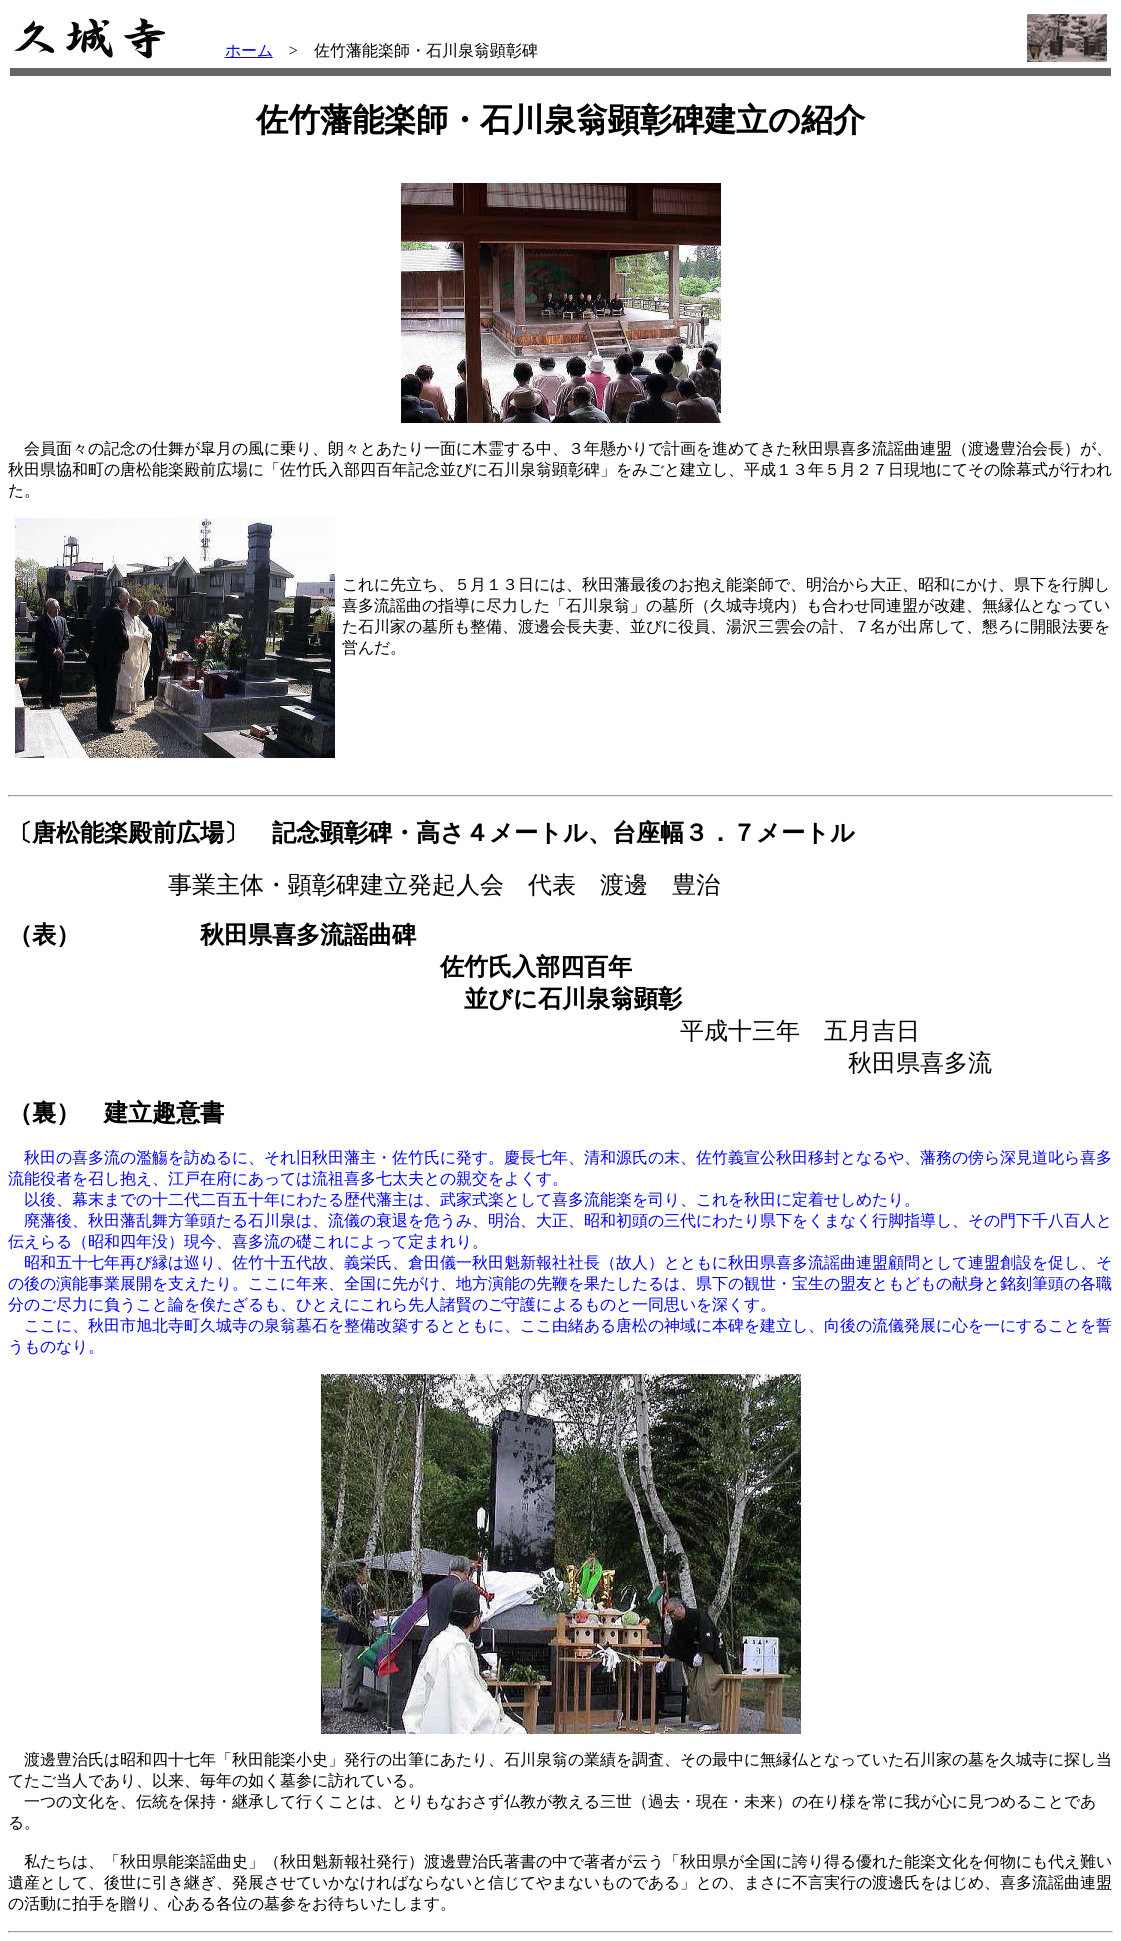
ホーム (249, 50)
